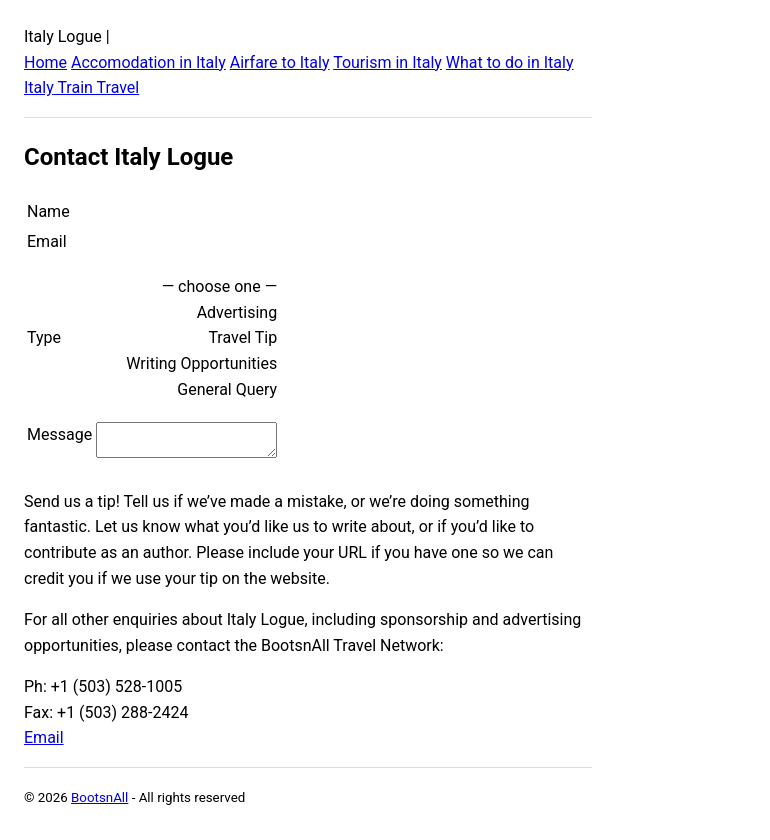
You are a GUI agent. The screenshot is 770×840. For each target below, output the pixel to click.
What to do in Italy (510, 62)
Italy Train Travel (81, 87)
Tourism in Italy (387, 62)
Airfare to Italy (280, 62)
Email (44, 743)
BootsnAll (99, 803)
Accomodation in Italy (148, 62)
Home (45, 62)
